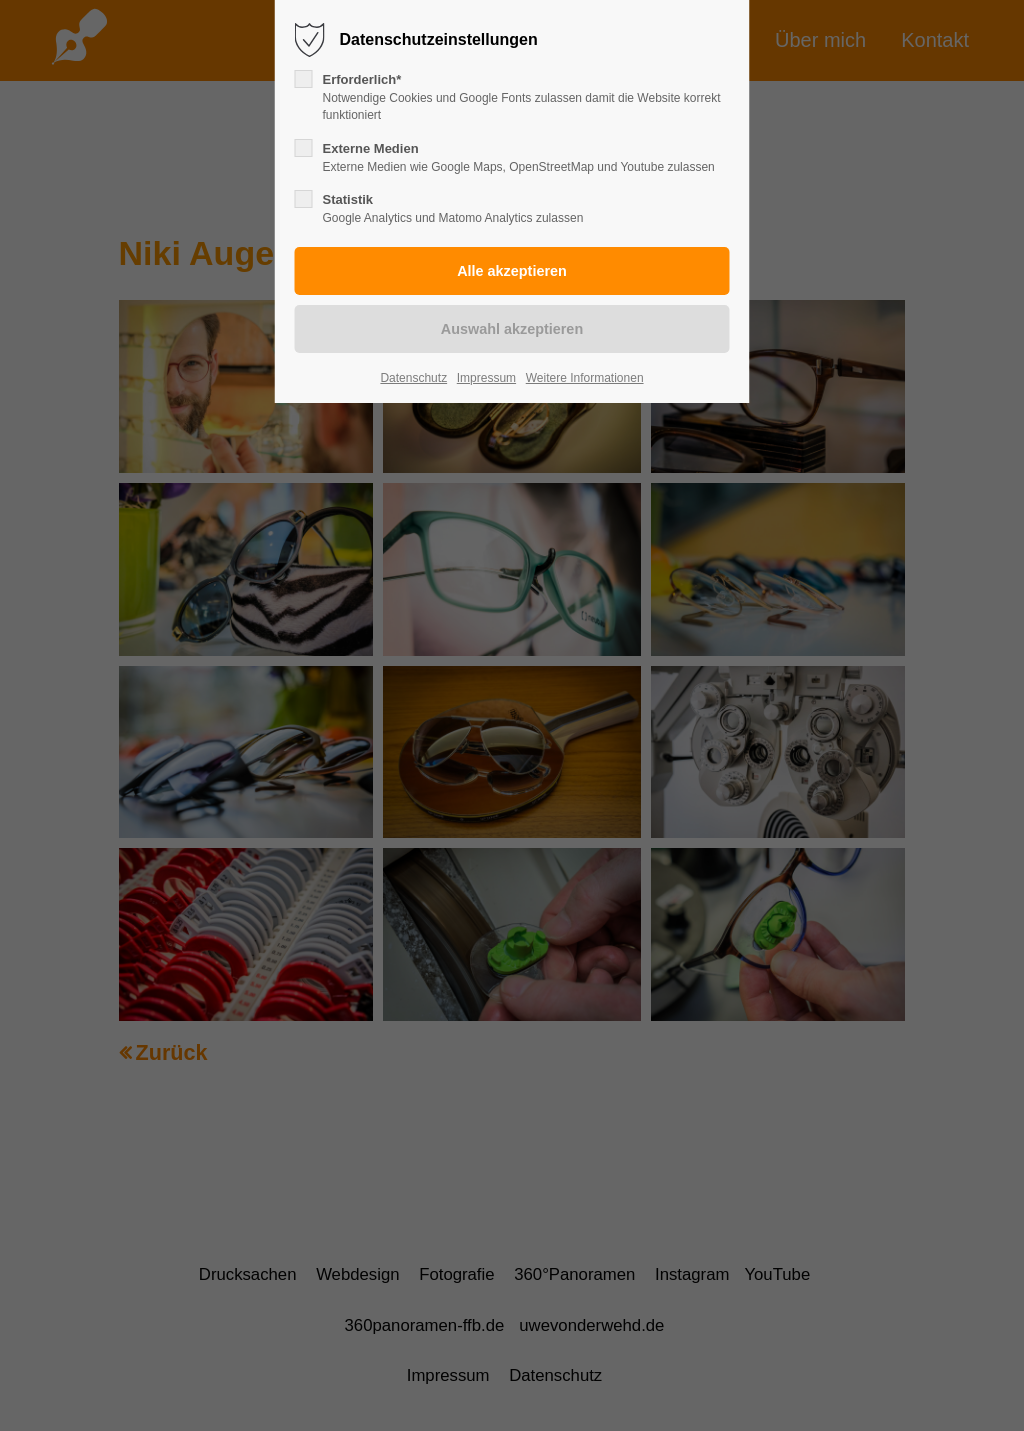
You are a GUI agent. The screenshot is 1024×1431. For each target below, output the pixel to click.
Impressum (486, 378)
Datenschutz (413, 378)
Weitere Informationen (585, 378)
